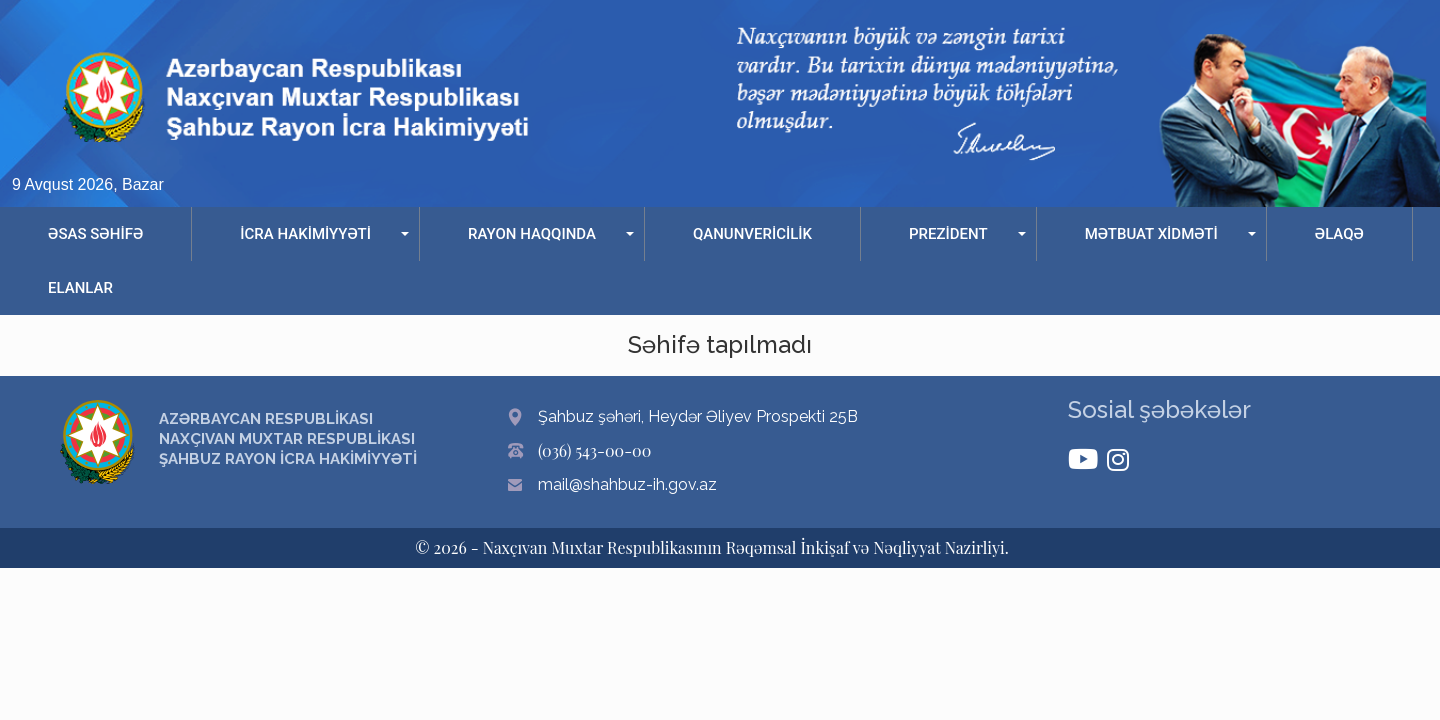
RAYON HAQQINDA (532, 234)
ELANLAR (80, 288)
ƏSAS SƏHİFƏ (95, 234)
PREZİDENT (948, 234)
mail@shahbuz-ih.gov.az (627, 484)
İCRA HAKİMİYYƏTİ (305, 234)
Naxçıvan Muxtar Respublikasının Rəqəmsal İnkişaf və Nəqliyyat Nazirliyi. (746, 547)
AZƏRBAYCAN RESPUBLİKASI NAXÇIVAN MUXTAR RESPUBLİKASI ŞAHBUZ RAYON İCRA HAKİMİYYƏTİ (288, 439)
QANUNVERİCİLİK (752, 234)
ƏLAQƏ (1339, 234)
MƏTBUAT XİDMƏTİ (1151, 234)
